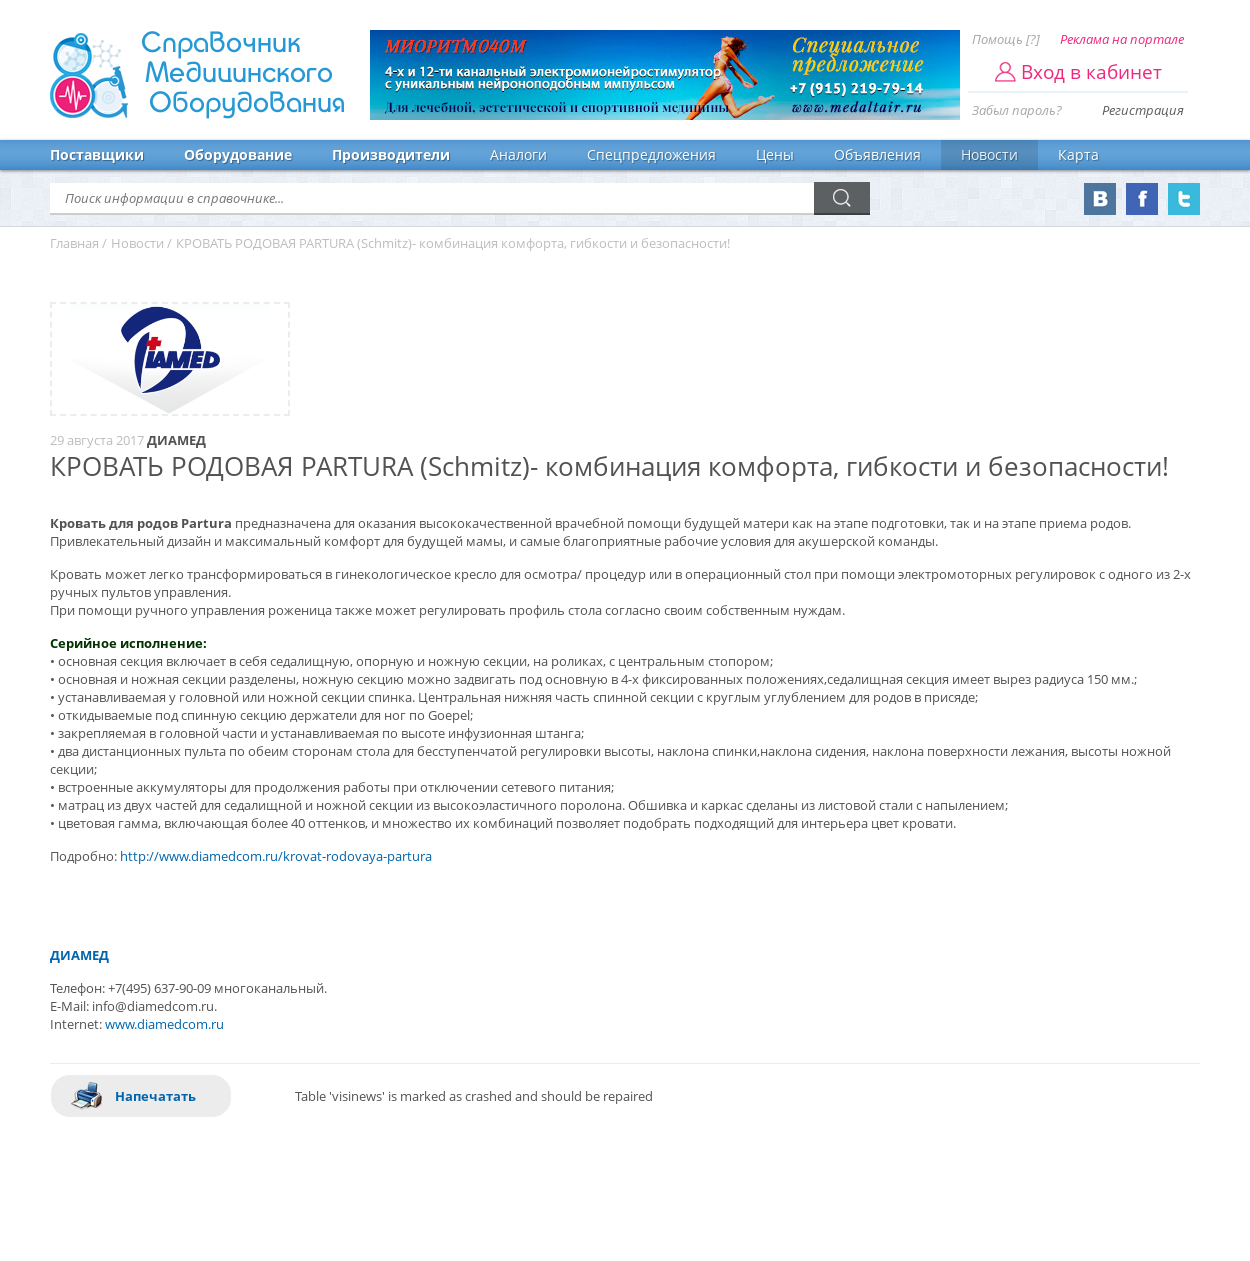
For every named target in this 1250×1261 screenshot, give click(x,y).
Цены (775, 154)
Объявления (877, 154)
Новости (989, 154)
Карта (1078, 154)
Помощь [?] (1006, 39)
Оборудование (238, 154)
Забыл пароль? (1017, 110)
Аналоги (518, 154)
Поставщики (97, 154)
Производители (391, 154)
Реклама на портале (1122, 39)
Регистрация (1143, 110)
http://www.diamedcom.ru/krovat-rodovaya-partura (276, 856)
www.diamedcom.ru (164, 1024)
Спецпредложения (651, 154)
